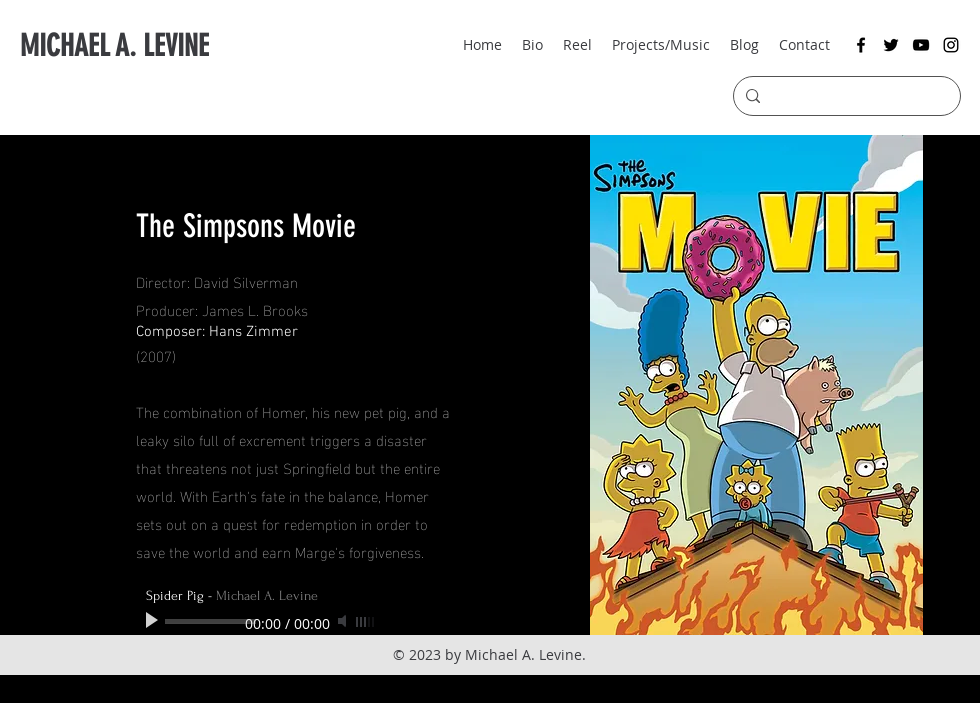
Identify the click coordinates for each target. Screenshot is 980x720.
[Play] (154, 621)
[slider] (366, 622)
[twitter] (891, 45)
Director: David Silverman (217, 281)
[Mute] (344, 621)
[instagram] (951, 45)
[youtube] (921, 45)
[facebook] (861, 45)
